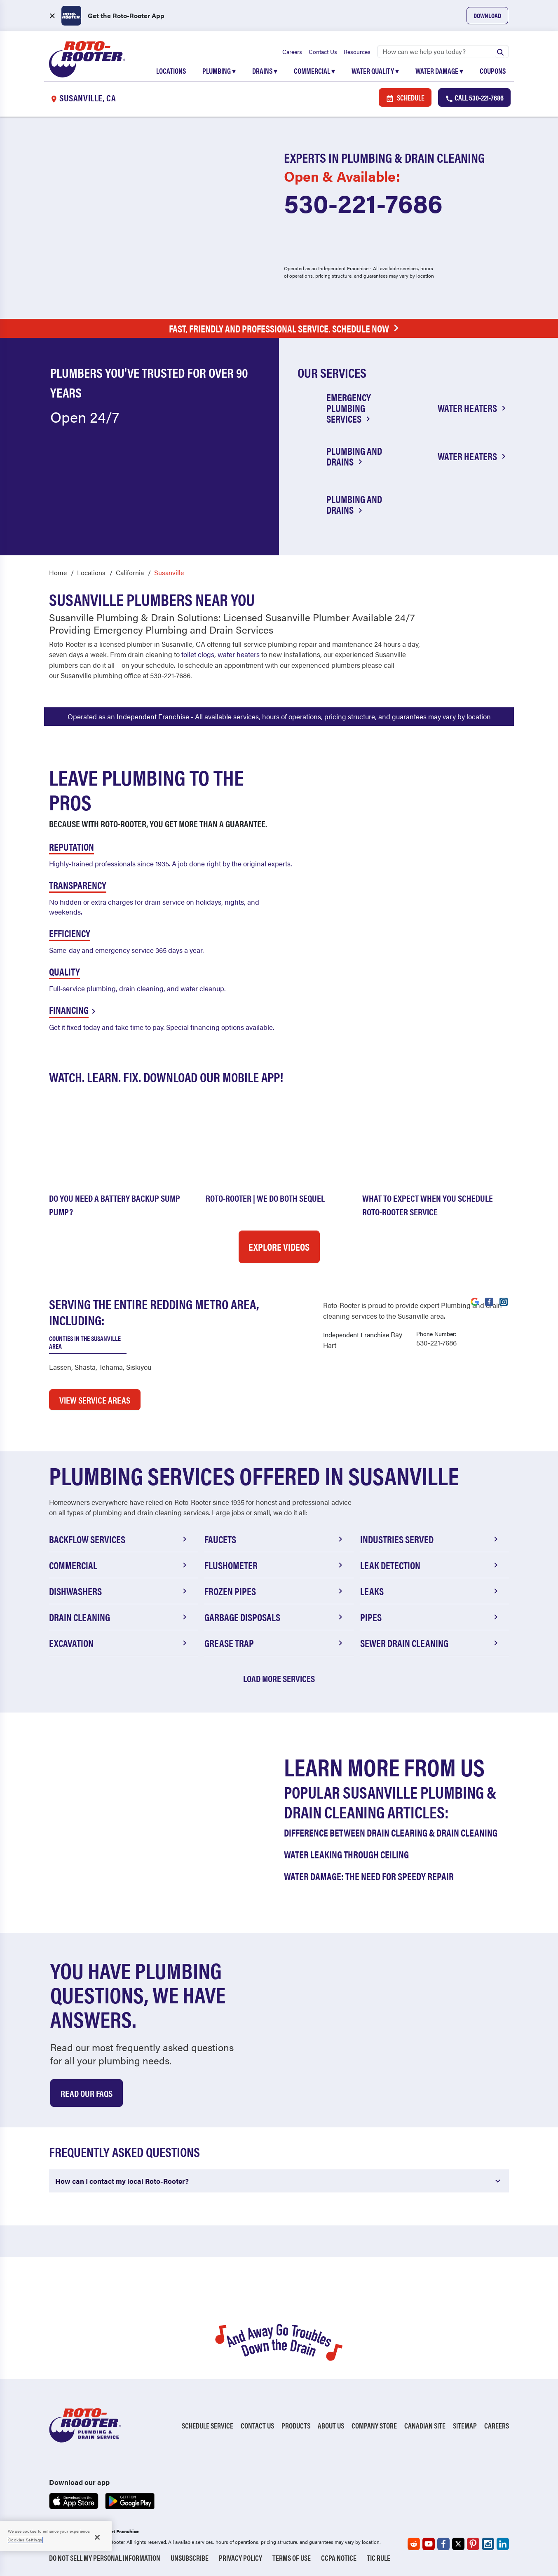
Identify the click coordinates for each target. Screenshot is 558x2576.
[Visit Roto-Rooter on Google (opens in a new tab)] (475, 1301)
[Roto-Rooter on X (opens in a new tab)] (458, 2544)
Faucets (274, 1539)
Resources (357, 51)
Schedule (405, 98)
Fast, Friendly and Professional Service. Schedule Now (286, 328)
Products (295, 2425)
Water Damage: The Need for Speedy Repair (369, 1876)
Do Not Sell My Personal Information (104, 2558)
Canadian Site (424, 2425)
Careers (292, 51)
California (130, 572)
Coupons (493, 71)
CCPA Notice (338, 2558)
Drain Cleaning (119, 1617)
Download (487, 15)
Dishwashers (119, 1591)
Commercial (314, 71)
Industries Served (430, 1539)
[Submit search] (500, 51)
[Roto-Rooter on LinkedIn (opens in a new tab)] (503, 2544)
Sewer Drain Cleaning (430, 1643)
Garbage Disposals (274, 1617)
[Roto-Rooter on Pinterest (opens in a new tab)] (473, 2544)
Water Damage (439, 71)
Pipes (430, 1617)
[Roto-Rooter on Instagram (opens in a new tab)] (488, 2544)
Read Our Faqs (87, 2093)
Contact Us (323, 51)
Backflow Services (119, 1539)
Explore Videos (279, 1247)
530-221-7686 (363, 203)
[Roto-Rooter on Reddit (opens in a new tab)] (414, 2544)
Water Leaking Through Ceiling (346, 1854)
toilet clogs (197, 655)
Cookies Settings (25, 2540)
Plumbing (219, 71)
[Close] (97, 2537)
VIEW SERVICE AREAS (94, 1399)
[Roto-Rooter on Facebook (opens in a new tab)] (443, 2544)
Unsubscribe (190, 2558)
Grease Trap (274, 1643)
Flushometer (274, 1565)
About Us (331, 2425)
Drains (264, 71)
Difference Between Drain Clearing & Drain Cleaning (390, 1832)
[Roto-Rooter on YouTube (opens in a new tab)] (428, 2544)
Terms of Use (291, 2558)
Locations (171, 71)
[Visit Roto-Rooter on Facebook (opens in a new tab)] (489, 1301)
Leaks (430, 1591)
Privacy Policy (240, 2558)
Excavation (119, 1643)
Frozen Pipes (274, 1591)
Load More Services (279, 1678)
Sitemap (465, 2425)
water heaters (239, 655)
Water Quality (375, 71)
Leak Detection (430, 1565)
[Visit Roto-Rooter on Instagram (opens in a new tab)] (503, 1301)
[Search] (443, 51)
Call (474, 97)
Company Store (374, 2425)
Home (58, 572)
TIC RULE (378, 2558)
